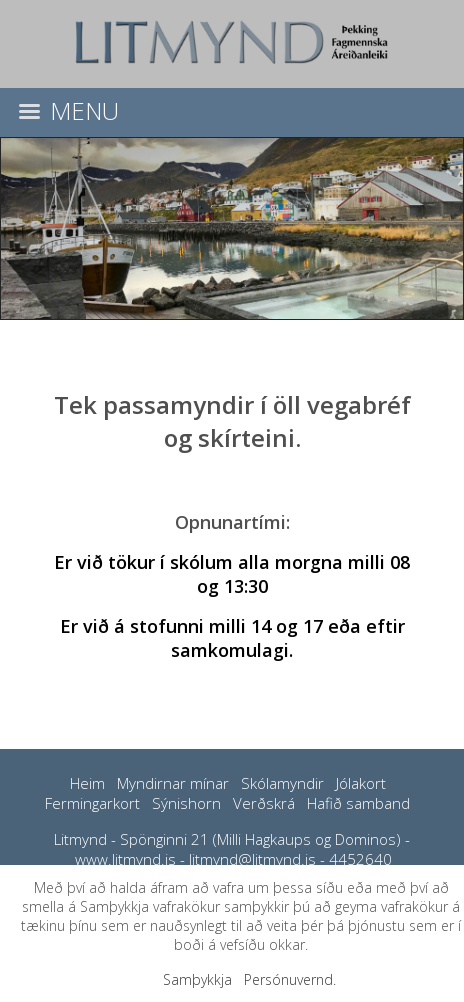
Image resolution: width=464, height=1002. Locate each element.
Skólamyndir (282, 783)
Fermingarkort (92, 803)
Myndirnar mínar (173, 783)
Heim (87, 783)
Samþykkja (197, 979)
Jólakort (361, 783)
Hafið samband (358, 803)
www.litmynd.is (125, 859)
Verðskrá (264, 803)
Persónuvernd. (290, 979)
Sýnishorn (186, 803)
